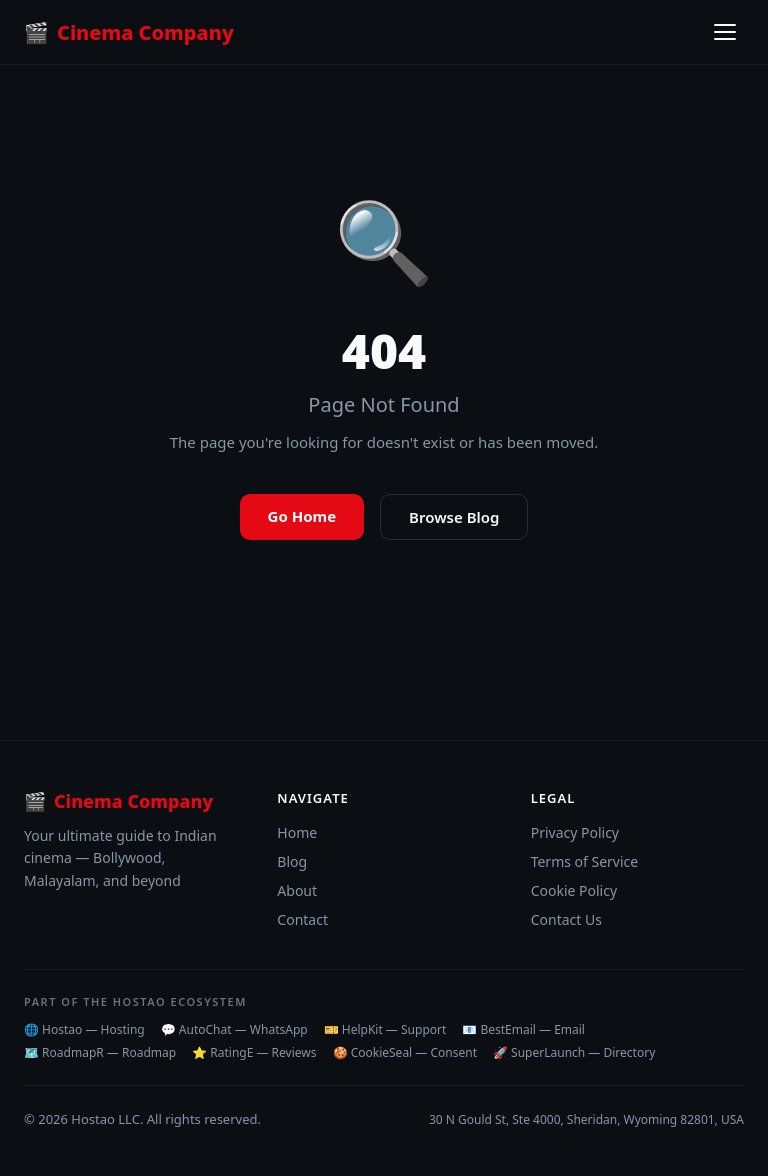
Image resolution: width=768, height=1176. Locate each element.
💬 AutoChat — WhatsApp (234, 1029)
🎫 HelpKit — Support (385, 1029)
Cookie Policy (574, 890)
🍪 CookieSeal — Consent (405, 1052)
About (297, 890)
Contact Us (566, 919)
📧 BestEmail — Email (523, 1029)
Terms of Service (585, 861)
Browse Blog (454, 517)
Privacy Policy (575, 832)
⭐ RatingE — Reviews (254, 1052)
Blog (292, 861)
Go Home (302, 516)
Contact (302, 919)
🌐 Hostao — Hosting (84, 1029)
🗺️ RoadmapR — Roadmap (100, 1052)
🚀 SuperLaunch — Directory (574, 1052)
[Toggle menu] (725, 32)
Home (297, 832)
